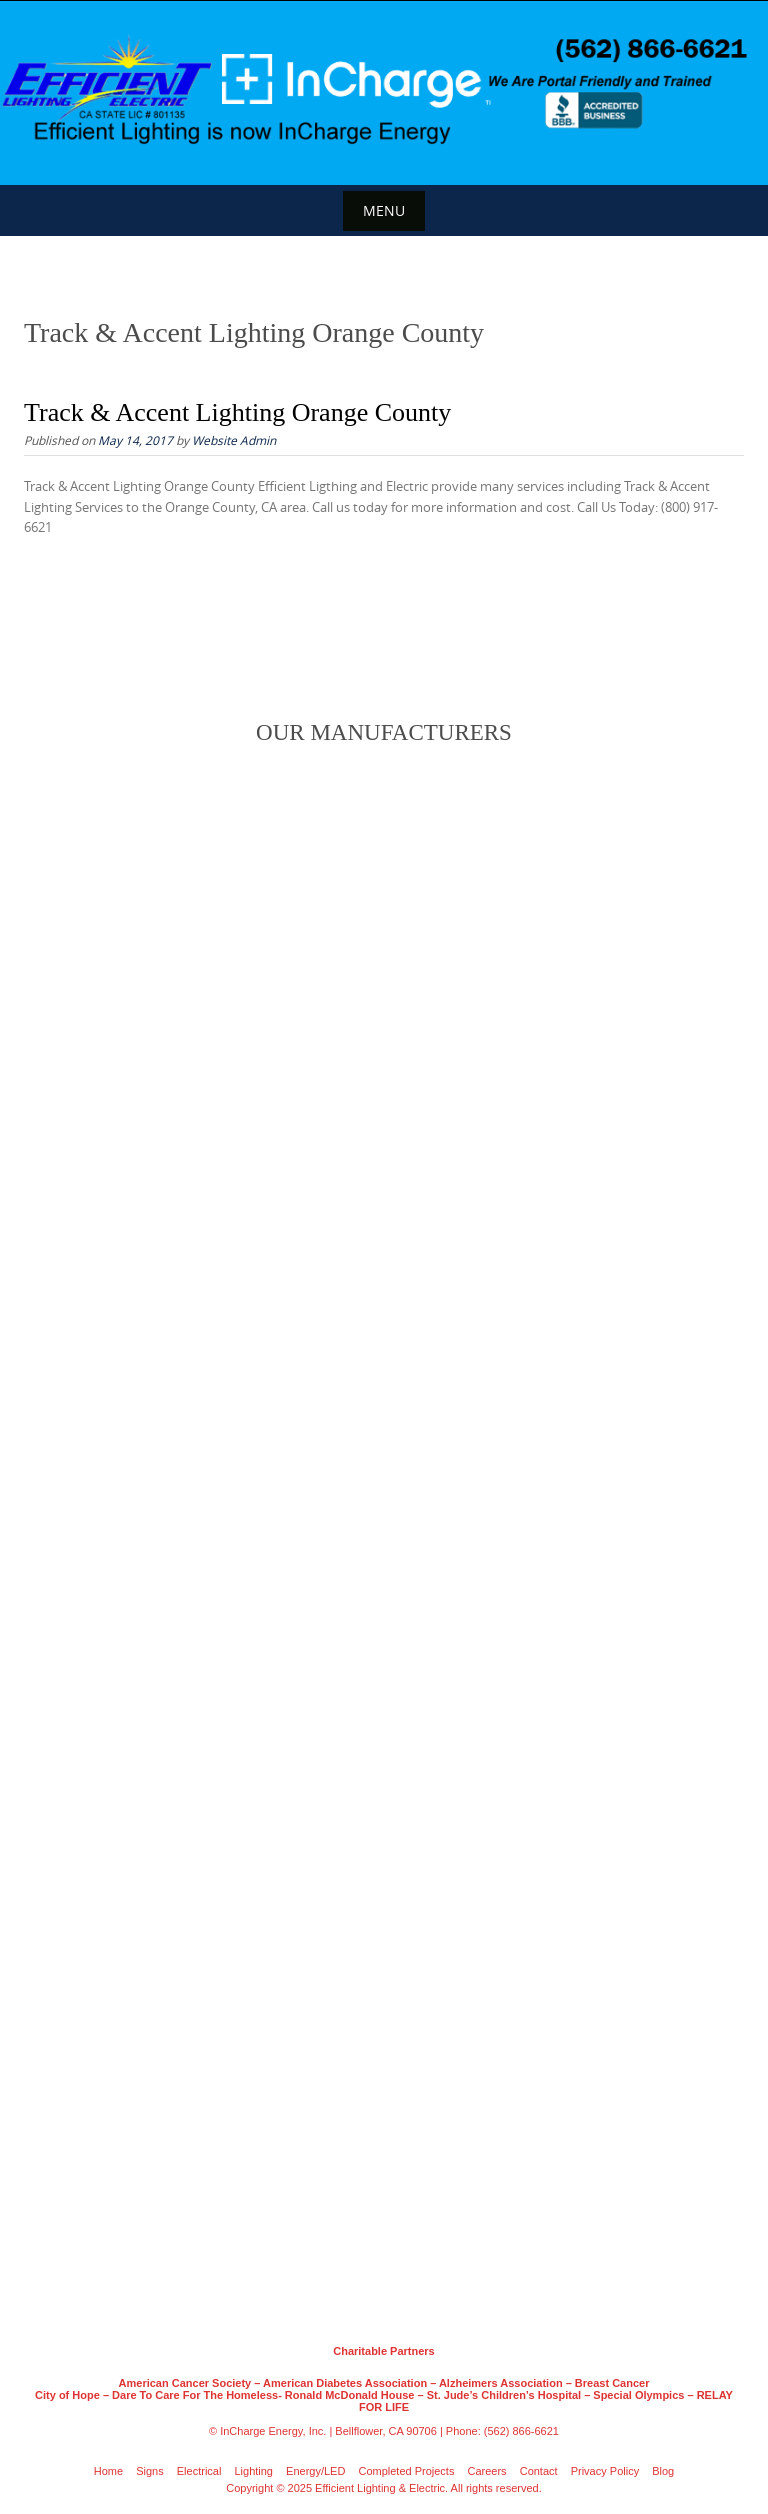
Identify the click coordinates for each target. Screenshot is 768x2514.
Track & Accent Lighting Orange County (237, 412)
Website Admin (234, 440)
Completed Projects (406, 2471)
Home (108, 2471)
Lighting (253, 2471)
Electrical (199, 2471)
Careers (487, 2471)
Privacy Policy (605, 2471)
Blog (663, 2471)
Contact (539, 2471)
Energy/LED (315, 2471)
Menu (384, 210)
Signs (150, 2471)
